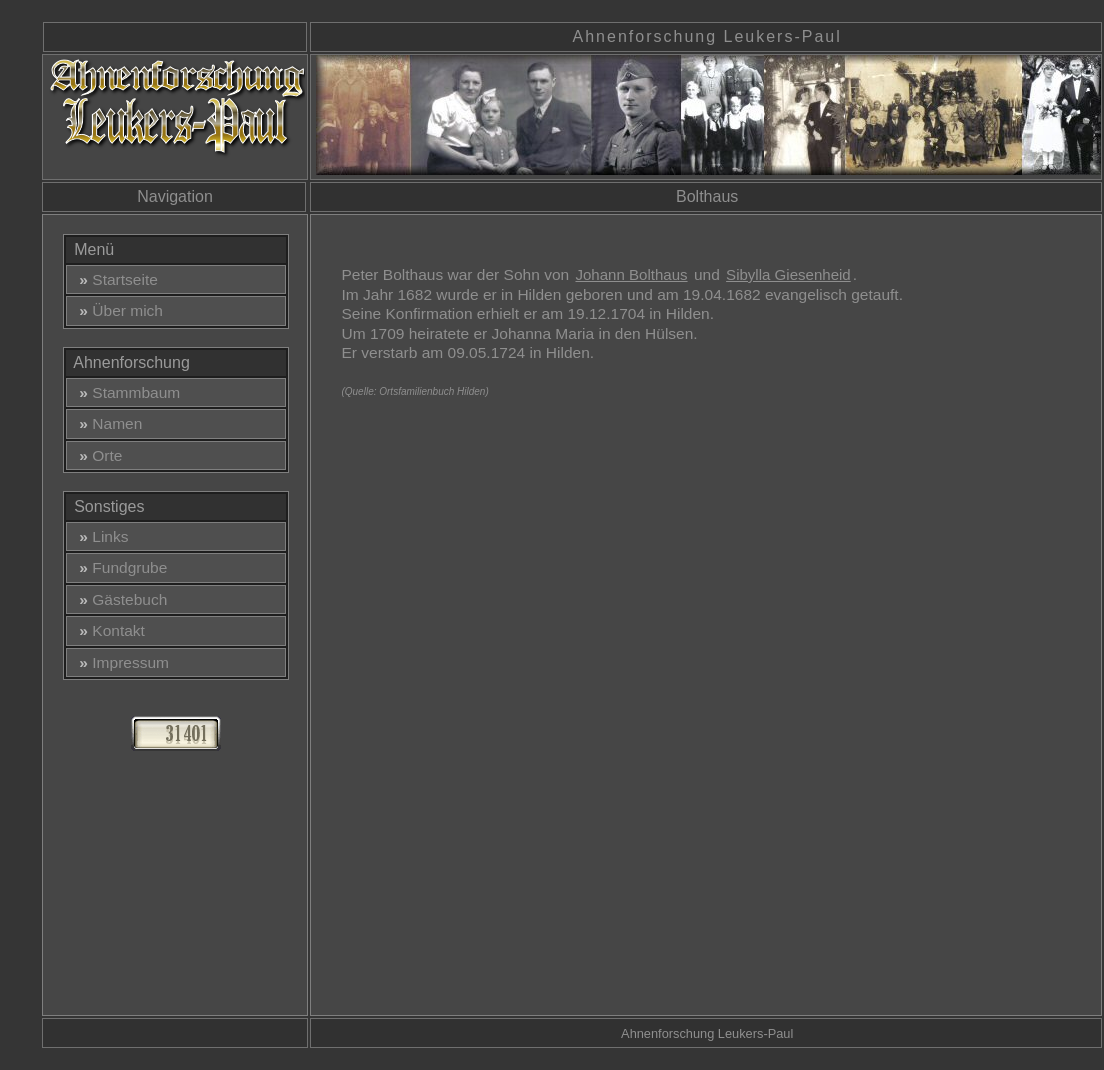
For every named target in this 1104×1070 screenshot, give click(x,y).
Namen (107, 423)
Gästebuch (119, 599)
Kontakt (108, 630)
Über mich (117, 310)
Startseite (114, 279)
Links (100, 536)
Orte (97, 455)
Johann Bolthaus (631, 274)
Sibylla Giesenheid (788, 274)
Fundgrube (119, 567)
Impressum (120, 662)
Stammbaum (126, 392)
